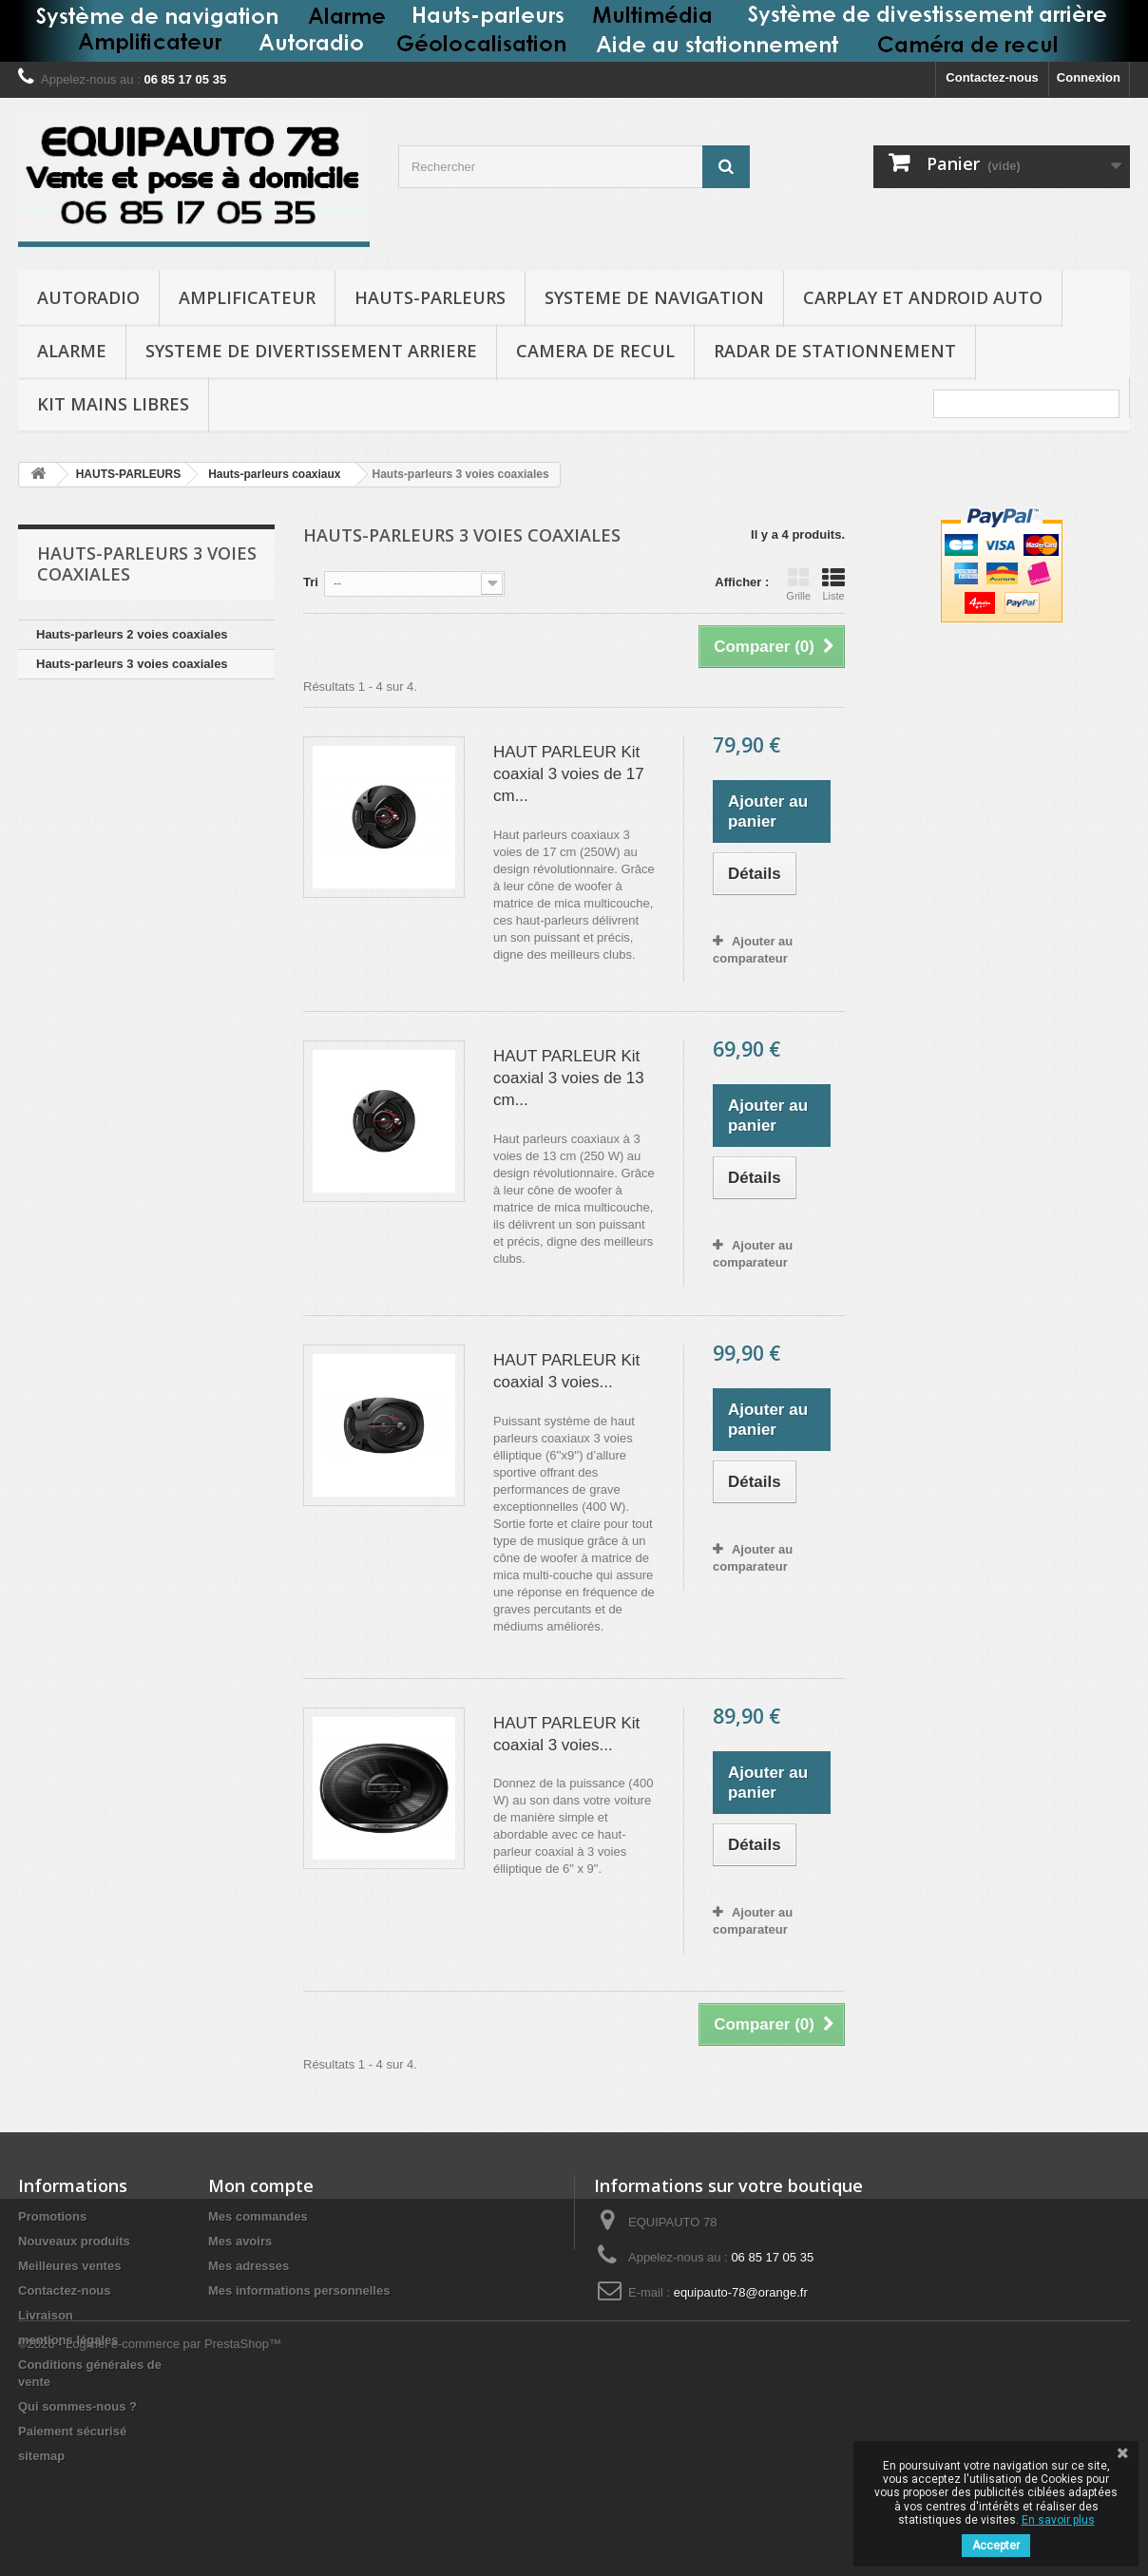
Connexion (1088, 77)
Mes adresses (248, 2266)
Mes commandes (258, 2216)
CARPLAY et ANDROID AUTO (923, 297)
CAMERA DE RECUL (595, 350)
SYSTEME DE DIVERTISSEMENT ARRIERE (311, 350)
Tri (310, 582)
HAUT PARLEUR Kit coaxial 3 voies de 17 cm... (568, 774)
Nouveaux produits (74, 2241)
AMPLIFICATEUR (247, 297)
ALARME (71, 350)
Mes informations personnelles (299, 2290)
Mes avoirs (240, 2241)
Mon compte (261, 2185)
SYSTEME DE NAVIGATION (654, 297)
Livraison (45, 2315)
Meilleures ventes (69, 2266)
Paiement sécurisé (72, 2431)
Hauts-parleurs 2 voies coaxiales (132, 634)
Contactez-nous (992, 77)
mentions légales (68, 2340)
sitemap (41, 2456)
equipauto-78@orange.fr (741, 2292)
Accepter (996, 2545)
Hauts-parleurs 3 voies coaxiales (132, 664)
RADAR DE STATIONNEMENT (835, 350)
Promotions (52, 2216)
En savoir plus (1058, 2520)
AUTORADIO (88, 297)
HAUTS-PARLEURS (430, 297)
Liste (833, 584)
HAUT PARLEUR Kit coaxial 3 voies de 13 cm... (568, 1078)
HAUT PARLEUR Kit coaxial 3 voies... (566, 1371)
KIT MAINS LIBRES (113, 403)
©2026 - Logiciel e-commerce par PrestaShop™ (149, 2524)
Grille (798, 584)
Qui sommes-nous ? (77, 2406)
